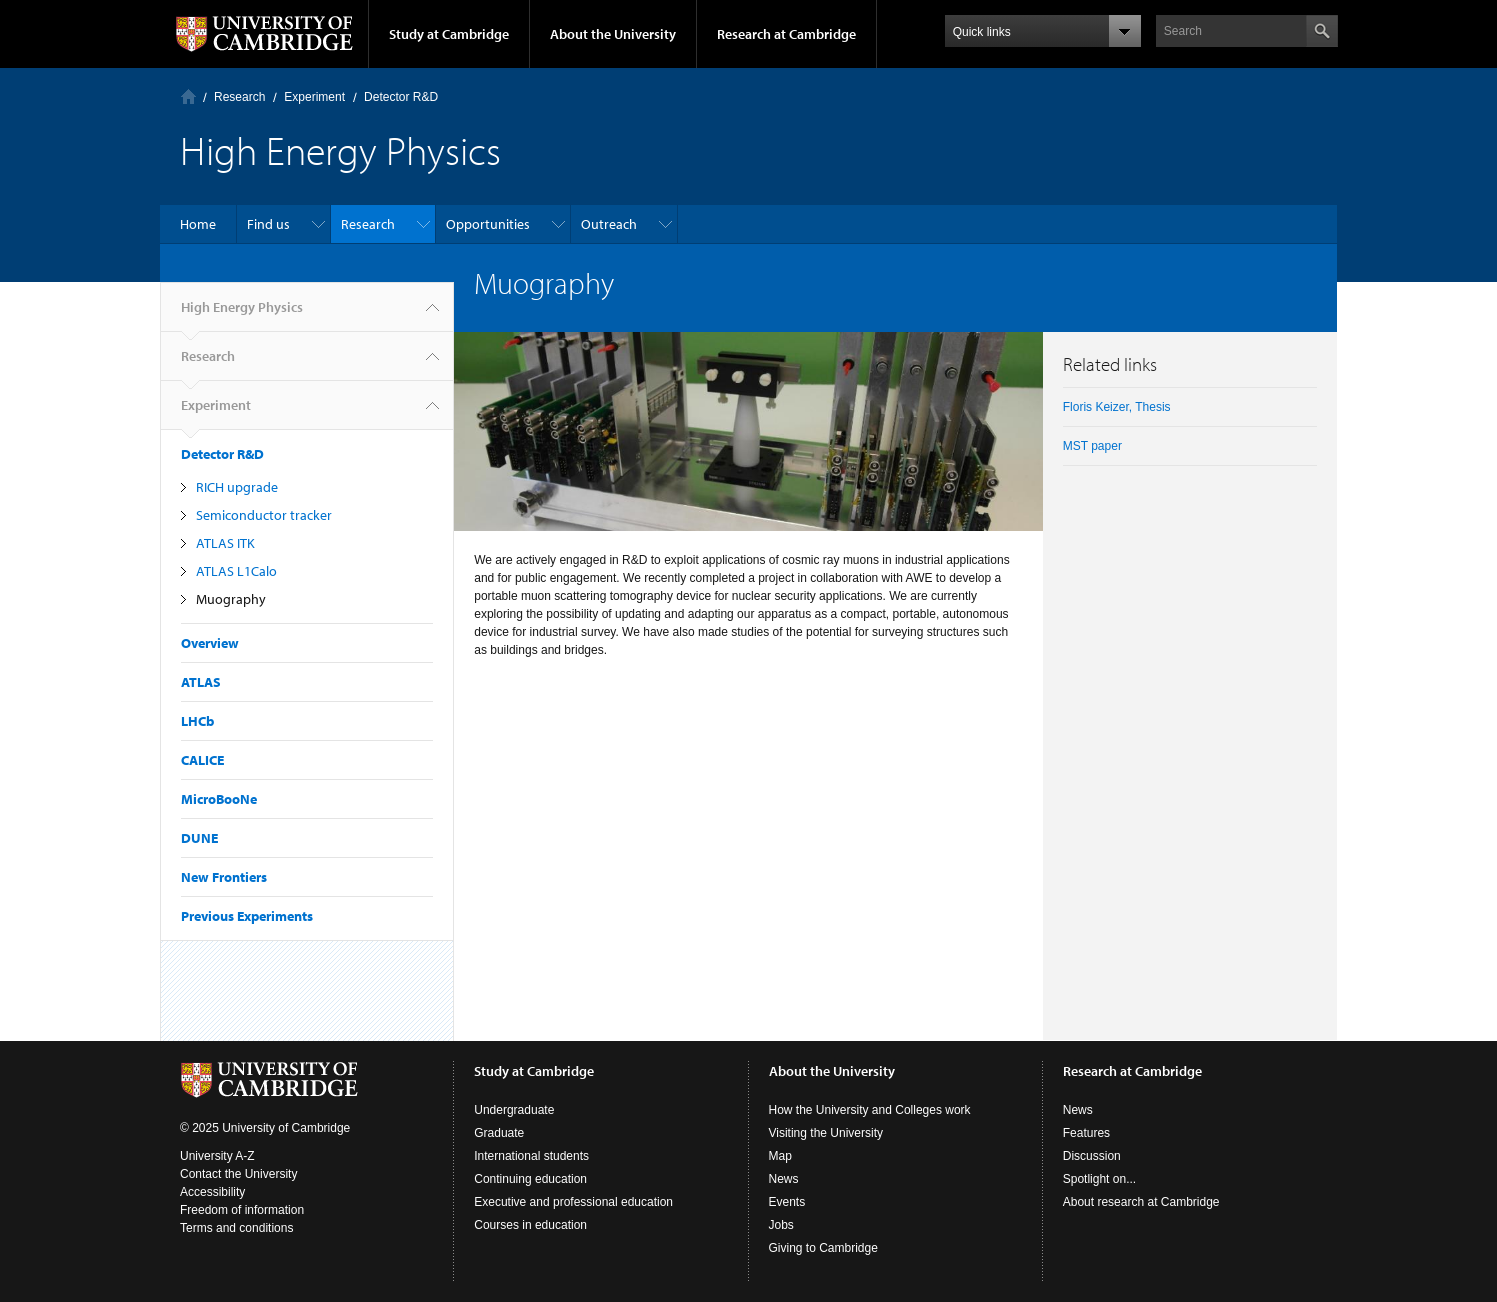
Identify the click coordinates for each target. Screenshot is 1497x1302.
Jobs (781, 1225)
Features (1086, 1133)
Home (188, 96)
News (784, 1179)
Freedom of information (242, 1210)
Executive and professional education (573, 1202)
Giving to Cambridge (823, 1248)
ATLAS (201, 682)
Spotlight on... (1099, 1179)
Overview (210, 643)
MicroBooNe (219, 799)
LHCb (197, 721)
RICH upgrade (237, 487)
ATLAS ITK (225, 543)
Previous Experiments (247, 916)
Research (239, 97)
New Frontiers (224, 877)
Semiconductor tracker (264, 515)
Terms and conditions (236, 1228)
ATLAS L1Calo (236, 571)
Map (780, 1156)
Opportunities (488, 224)
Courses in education (530, 1225)
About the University (613, 34)
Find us (268, 224)
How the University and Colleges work (870, 1110)
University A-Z (217, 1156)
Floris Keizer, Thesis (1117, 407)
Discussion (1092, 1156)
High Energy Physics (242, 315)
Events (787, 1202)
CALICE (202, 760)
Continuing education (530, 1179)
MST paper (1092, 446)
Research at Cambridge (786, 34)
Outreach (609, 224)
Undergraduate (514, 1110)
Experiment (314, 97)
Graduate (499, 1133)
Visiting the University (826, 1133)
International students (531, 1156)
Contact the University (238, 1174)
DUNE (199, 838)
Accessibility (212, 1192)
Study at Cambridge (449, 34)
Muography (231, 599)
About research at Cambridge (1141, 1202)
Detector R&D (401, 97)
